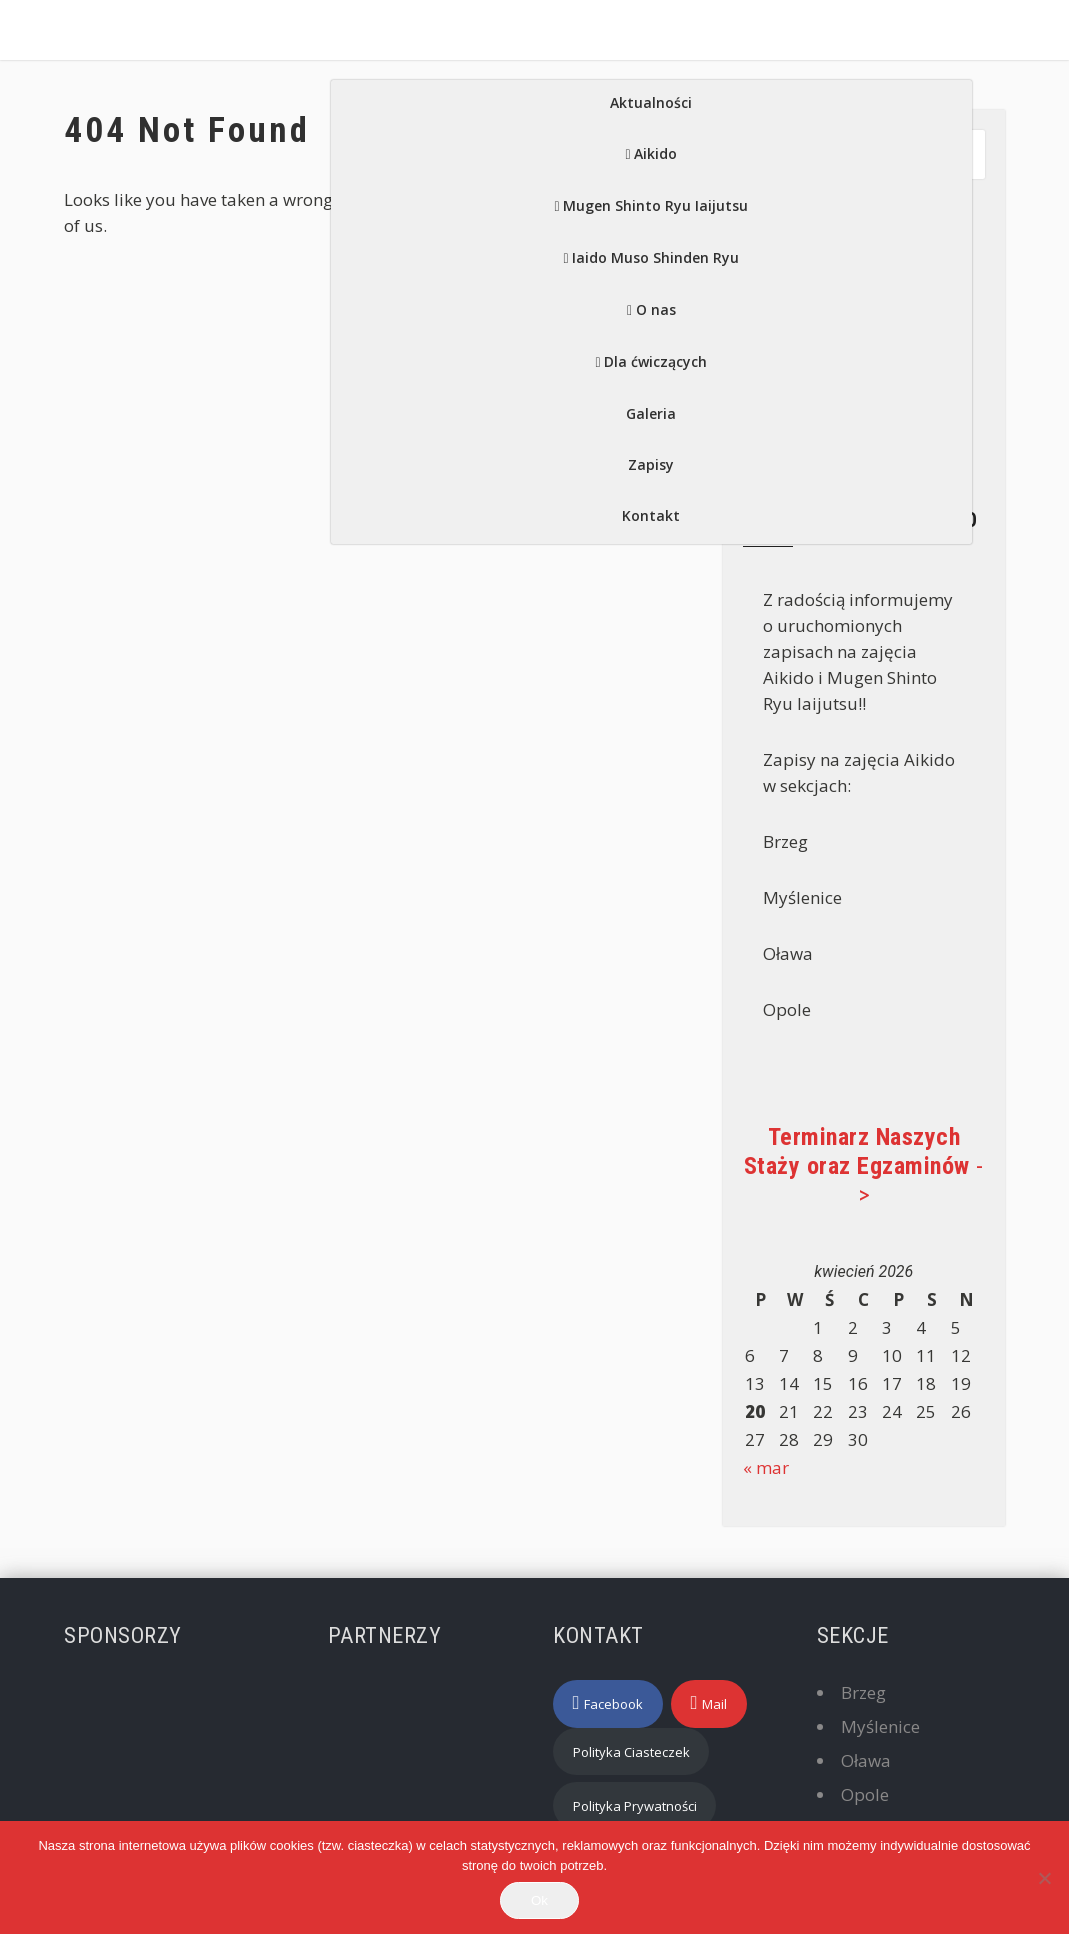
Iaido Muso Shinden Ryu (655, 257)
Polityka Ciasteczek (631, 1752)
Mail (714, 1704)
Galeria (651, 413)
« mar (766, 1467)
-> (864, 1166)
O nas (656, 309)
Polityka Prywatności (635, 1806)
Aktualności (651, 102)
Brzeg (863, 1692)
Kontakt (651, 515)
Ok (539, 1900)
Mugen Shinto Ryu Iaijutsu (655, 205)
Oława (866, 1760)
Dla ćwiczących (655, 361)
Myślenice (880, 1726)
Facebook (613, 1704)
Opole (865, 1794)
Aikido (655, 153)
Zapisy (651, 464)
